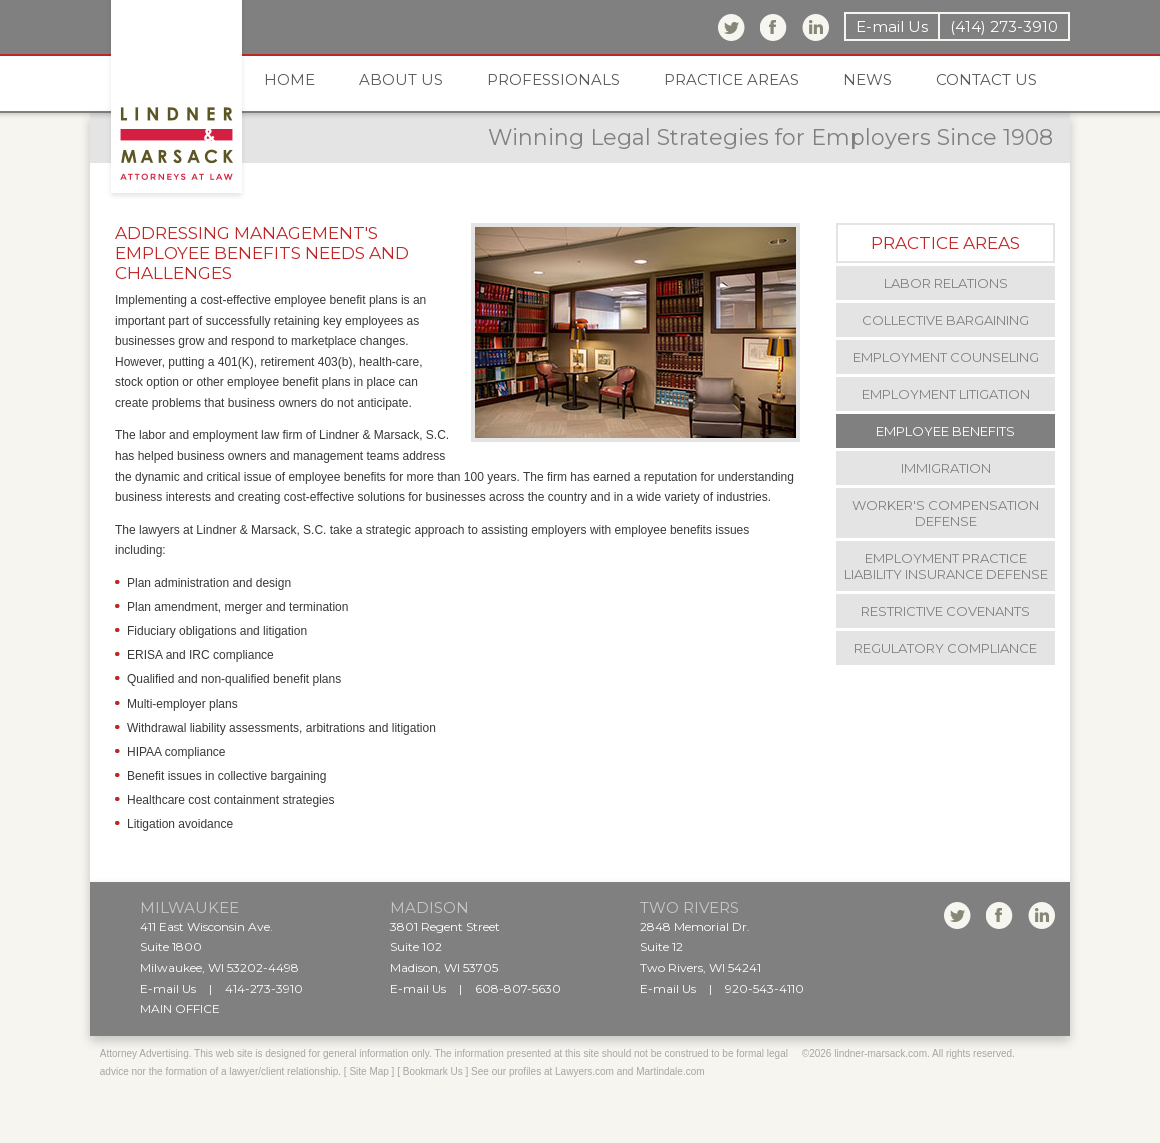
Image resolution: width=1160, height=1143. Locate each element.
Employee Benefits (945, 431)
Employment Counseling (946, 357)
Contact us (986, 79)
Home (289, 79)
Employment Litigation (946, 394)
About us (401, 79)
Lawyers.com (584, 1071)
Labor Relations (946, 283)
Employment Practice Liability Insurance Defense (946, 566)
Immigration (946, 468)
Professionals (553, 79)
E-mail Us (892, 26)
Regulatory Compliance (945, 648)
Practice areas (731, 79)
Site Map (368, 1071)
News (867, 79)
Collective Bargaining (945, 320)
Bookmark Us (433, 1071)
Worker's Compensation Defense (945, 513)
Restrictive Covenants (945, 611)
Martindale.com (670, 1071)
